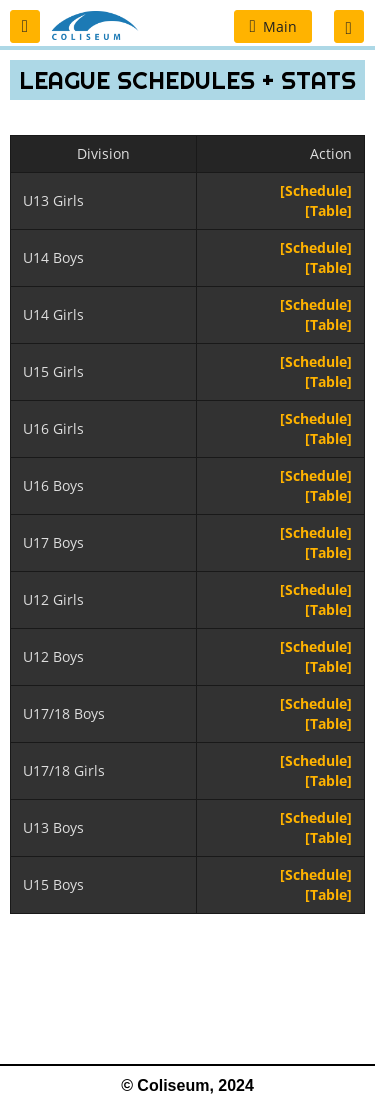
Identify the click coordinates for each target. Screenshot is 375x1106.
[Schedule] (316, 190)
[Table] (328, 210)
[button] (25, 26)
